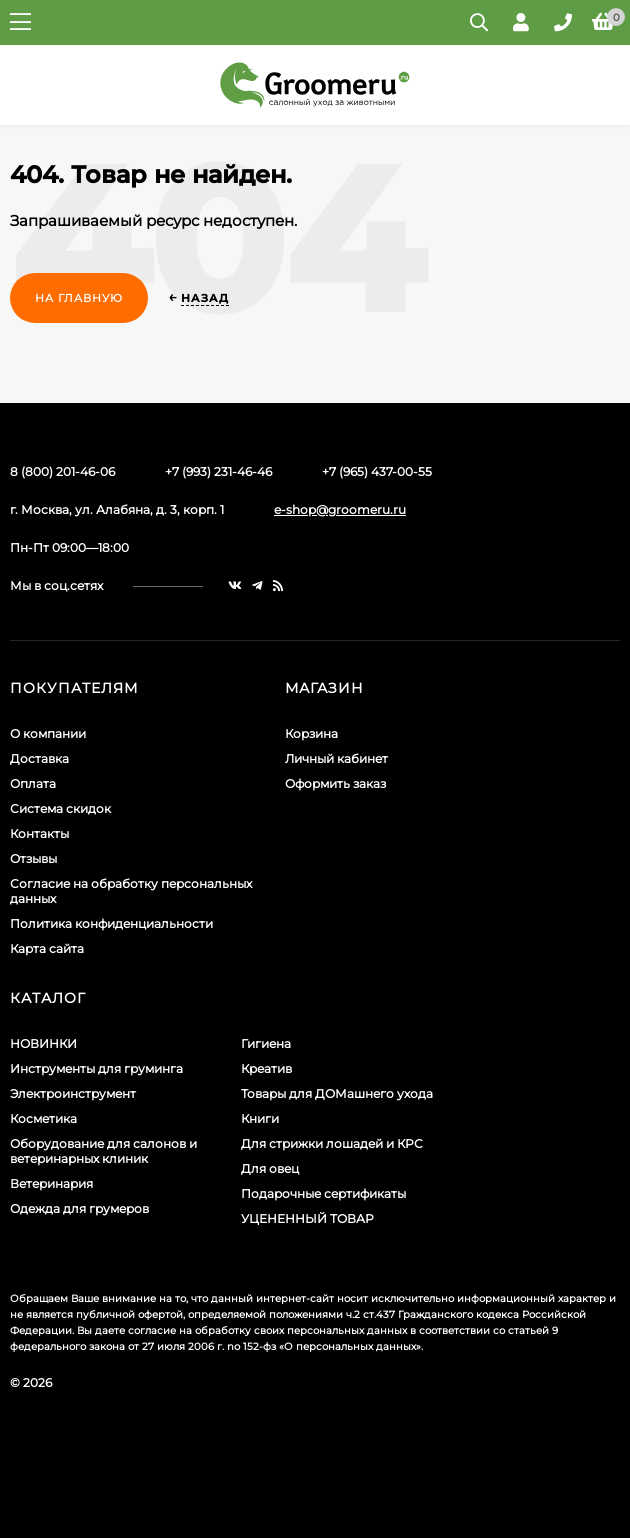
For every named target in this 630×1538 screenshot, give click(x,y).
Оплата (33, 783)
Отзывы (33, 858)
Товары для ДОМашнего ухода (337, 1093)
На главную (79, 298)
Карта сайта (47, 948)
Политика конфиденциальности (111, 923)
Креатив (266, 1068)
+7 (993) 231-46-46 (218, 471)
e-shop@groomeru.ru (340, 509)
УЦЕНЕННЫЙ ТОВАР (307, 1218)
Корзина (311, 733)
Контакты (39, 833)
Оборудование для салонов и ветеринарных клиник (103, 1151)
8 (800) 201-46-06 (62, 471)
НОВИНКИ (43, 1043)
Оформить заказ (335, 783)
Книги (260, 1118)
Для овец (270, 1168)
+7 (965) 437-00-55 (377, 471)
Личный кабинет (336, 758)
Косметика (43, 1118)
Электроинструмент (73, 1093)
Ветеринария (51, 1183)
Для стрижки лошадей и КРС (332, 1143)
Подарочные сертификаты (323, 1193)
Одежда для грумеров (79, 1208)
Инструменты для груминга (96, 1068)
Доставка (39, 758)
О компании (48, 733)
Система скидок (60, 808)
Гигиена (266, 1043)
